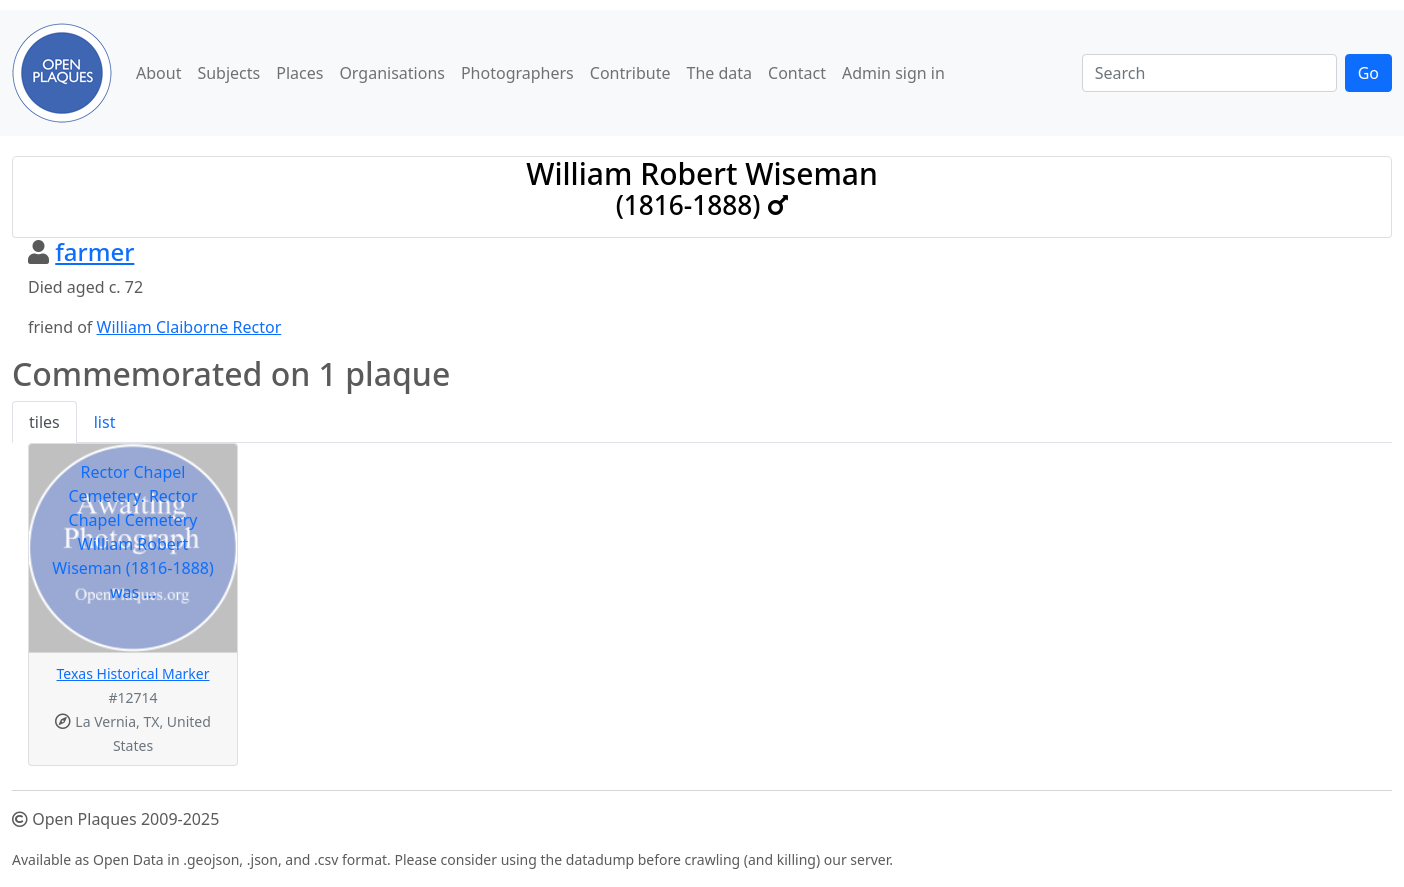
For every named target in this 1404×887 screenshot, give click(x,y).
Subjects (228, 73)
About (158, 73)
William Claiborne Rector (189, 327)
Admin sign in (893, 73)
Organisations (392, 73)
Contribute (630, 73)
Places (299, 73)
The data (720, 73)
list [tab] (105, 422)
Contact (797, 73)
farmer (94, 251)
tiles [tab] (44, 422)
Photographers (517, 73)
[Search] (1209, 73)
